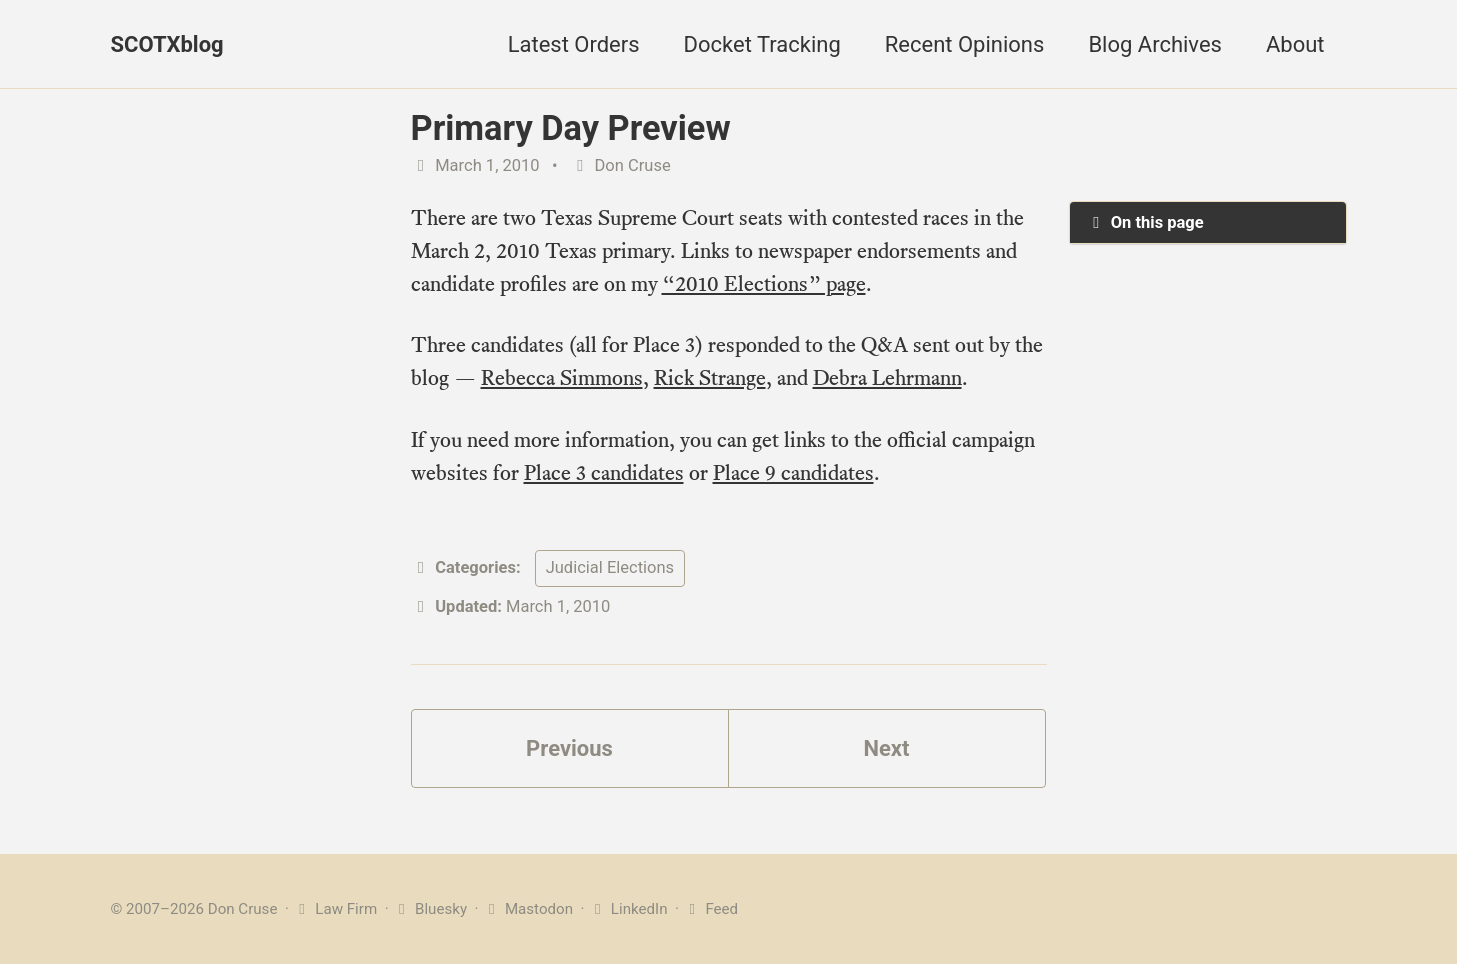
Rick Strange (710, 377)
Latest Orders (574, 44)
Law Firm (335, 909)
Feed (710, 909)
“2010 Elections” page (764, 283)
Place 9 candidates (793, 472)
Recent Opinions (965, 44)
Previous (569, 748)
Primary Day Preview (571, 128)
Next (886, 748)
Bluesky (429, 909)
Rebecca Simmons (562, 377)
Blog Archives (1155, 44)
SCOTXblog (167, 44)
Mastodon (527, 909)
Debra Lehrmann (887, 377)
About (1295, 44)
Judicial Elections (610, 567)
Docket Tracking (762, 44)
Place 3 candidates (604, 472)
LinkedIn (627, 909)
